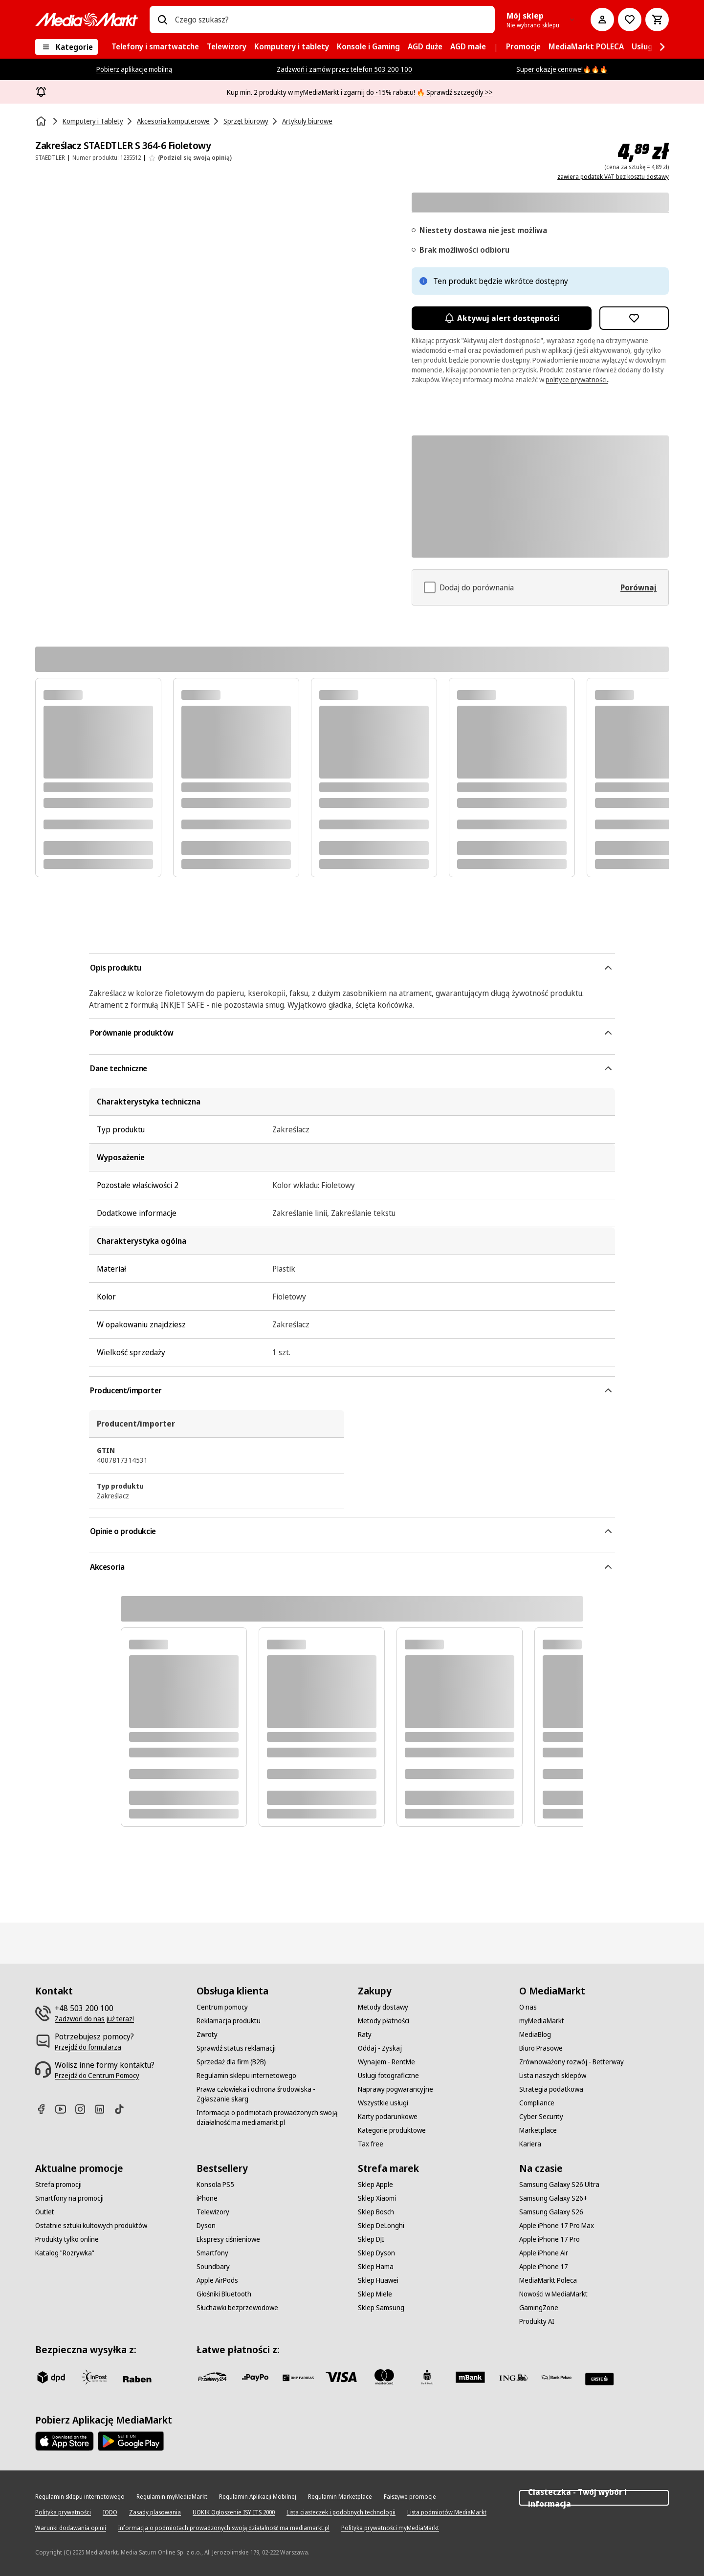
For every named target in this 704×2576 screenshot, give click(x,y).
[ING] (513, 2377)
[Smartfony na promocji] (69, 2198)
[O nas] (528, 2007)
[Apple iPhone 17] (543, 2267)
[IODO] (110, 2512)
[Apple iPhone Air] (543, 2253)
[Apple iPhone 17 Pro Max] (556, 2225)
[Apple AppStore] (64, 2441)
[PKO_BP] (427, 2377)
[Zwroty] (207, 2034)
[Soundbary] (213, 2267)
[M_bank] (470, 2377)
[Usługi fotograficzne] (388, 2075)
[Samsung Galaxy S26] (551, 2212)
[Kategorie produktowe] (392, 2130)
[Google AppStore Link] (131, 2441)
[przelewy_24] (212, 2377)
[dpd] (50, 2377)
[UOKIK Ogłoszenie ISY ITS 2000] (234, 2512)
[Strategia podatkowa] (551, 2089)
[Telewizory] (213, 2212)
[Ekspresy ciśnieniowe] (228, 2239)
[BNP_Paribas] (298, 2377)
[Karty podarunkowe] (388, 2116)
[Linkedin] (103, 2109)
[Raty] (365, 2034)
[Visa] (341, 2377)
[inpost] (94, 2377)
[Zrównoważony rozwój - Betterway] (571, 2062)
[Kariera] (530, 2144)
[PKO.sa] (556, 2377)
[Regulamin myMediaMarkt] (171, 2497)
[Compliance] (536, 2103)
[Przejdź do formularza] (88, 2047)
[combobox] (331, 19)
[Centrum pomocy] (222, 2007)
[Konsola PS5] (215, 2184)
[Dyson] (206, 2225)
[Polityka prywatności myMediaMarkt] (390, 2528)
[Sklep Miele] (375, 2294)
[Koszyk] (657, 19)
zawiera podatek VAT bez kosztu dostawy (613, 177)
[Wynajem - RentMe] (386, 2062)
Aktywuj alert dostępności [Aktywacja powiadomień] (502, 318)
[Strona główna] (42, 121)
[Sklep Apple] (375, 2184)
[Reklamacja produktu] (229, 2021)
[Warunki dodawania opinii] (70, 2528)
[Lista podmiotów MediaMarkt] (446, 2512)
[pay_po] (255, 2377)
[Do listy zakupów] (629, 19)
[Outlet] (44, 2212)
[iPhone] (207, 2198)
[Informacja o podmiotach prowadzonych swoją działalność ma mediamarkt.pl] (271, 2117)
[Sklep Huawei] (378, 2280)
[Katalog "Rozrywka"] (64, 2253)
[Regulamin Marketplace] (340, 2497)
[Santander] (599, 2379)
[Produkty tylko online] (67, 2239)
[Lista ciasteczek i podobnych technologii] (341, 2512)
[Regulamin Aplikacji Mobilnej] (257, 2497)
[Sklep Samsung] (381, 2308)
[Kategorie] (66, 47)
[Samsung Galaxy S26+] (553, 2198)
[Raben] (137, 2379)
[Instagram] (84, 2109)
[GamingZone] (538, 2308)
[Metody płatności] (383, 2021)
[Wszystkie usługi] (383, 2103)
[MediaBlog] (535, 2034)
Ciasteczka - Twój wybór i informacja (594, 2498)
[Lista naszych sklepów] (552, 2075)
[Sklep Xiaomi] (377, 2198)
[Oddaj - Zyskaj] (380, 2048)
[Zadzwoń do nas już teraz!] (94, 2019)
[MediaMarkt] (86, 19)
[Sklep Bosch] (376, 2212)
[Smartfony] (212, 2253)
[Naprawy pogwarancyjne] (395, 2089)
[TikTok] (123, 2109)
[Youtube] (64, 2109)
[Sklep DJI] (371, 2239)
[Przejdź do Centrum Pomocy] (97, 2075)
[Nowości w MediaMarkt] (553, 2294)
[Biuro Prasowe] (541, 2048)
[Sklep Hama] (376, 2267)
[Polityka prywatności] (63, 2512)
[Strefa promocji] (58, 2184)
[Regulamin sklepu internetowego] (246, 2075)
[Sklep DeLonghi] (381, 2225)
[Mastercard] (384, 2377)
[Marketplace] (538, 2130)
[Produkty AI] (536, 2321)
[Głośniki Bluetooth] (224, 2294)
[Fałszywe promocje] (410, 2497)
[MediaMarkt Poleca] (548, 2280)
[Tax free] (370, 2144)
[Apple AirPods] (217, 2280)
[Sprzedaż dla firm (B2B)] (231, 2062)
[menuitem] (155, 47)
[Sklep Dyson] (376, 2253)
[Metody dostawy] (383, 2007)
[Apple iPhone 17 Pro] (549, 2239)
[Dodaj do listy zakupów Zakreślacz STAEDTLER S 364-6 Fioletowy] (634, 318)
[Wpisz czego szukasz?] (162, 19)
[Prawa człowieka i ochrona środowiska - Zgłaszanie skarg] (271, 2094)
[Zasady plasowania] (155, 2512)
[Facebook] (45, 2109)
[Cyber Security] (541, 2116)
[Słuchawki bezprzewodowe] (237, 2308)
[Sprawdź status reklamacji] (236, 2048)
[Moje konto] (602, 19)
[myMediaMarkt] (541, 2021)
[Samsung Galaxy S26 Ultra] (559, 2184)
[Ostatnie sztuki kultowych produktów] (91, 2225)
